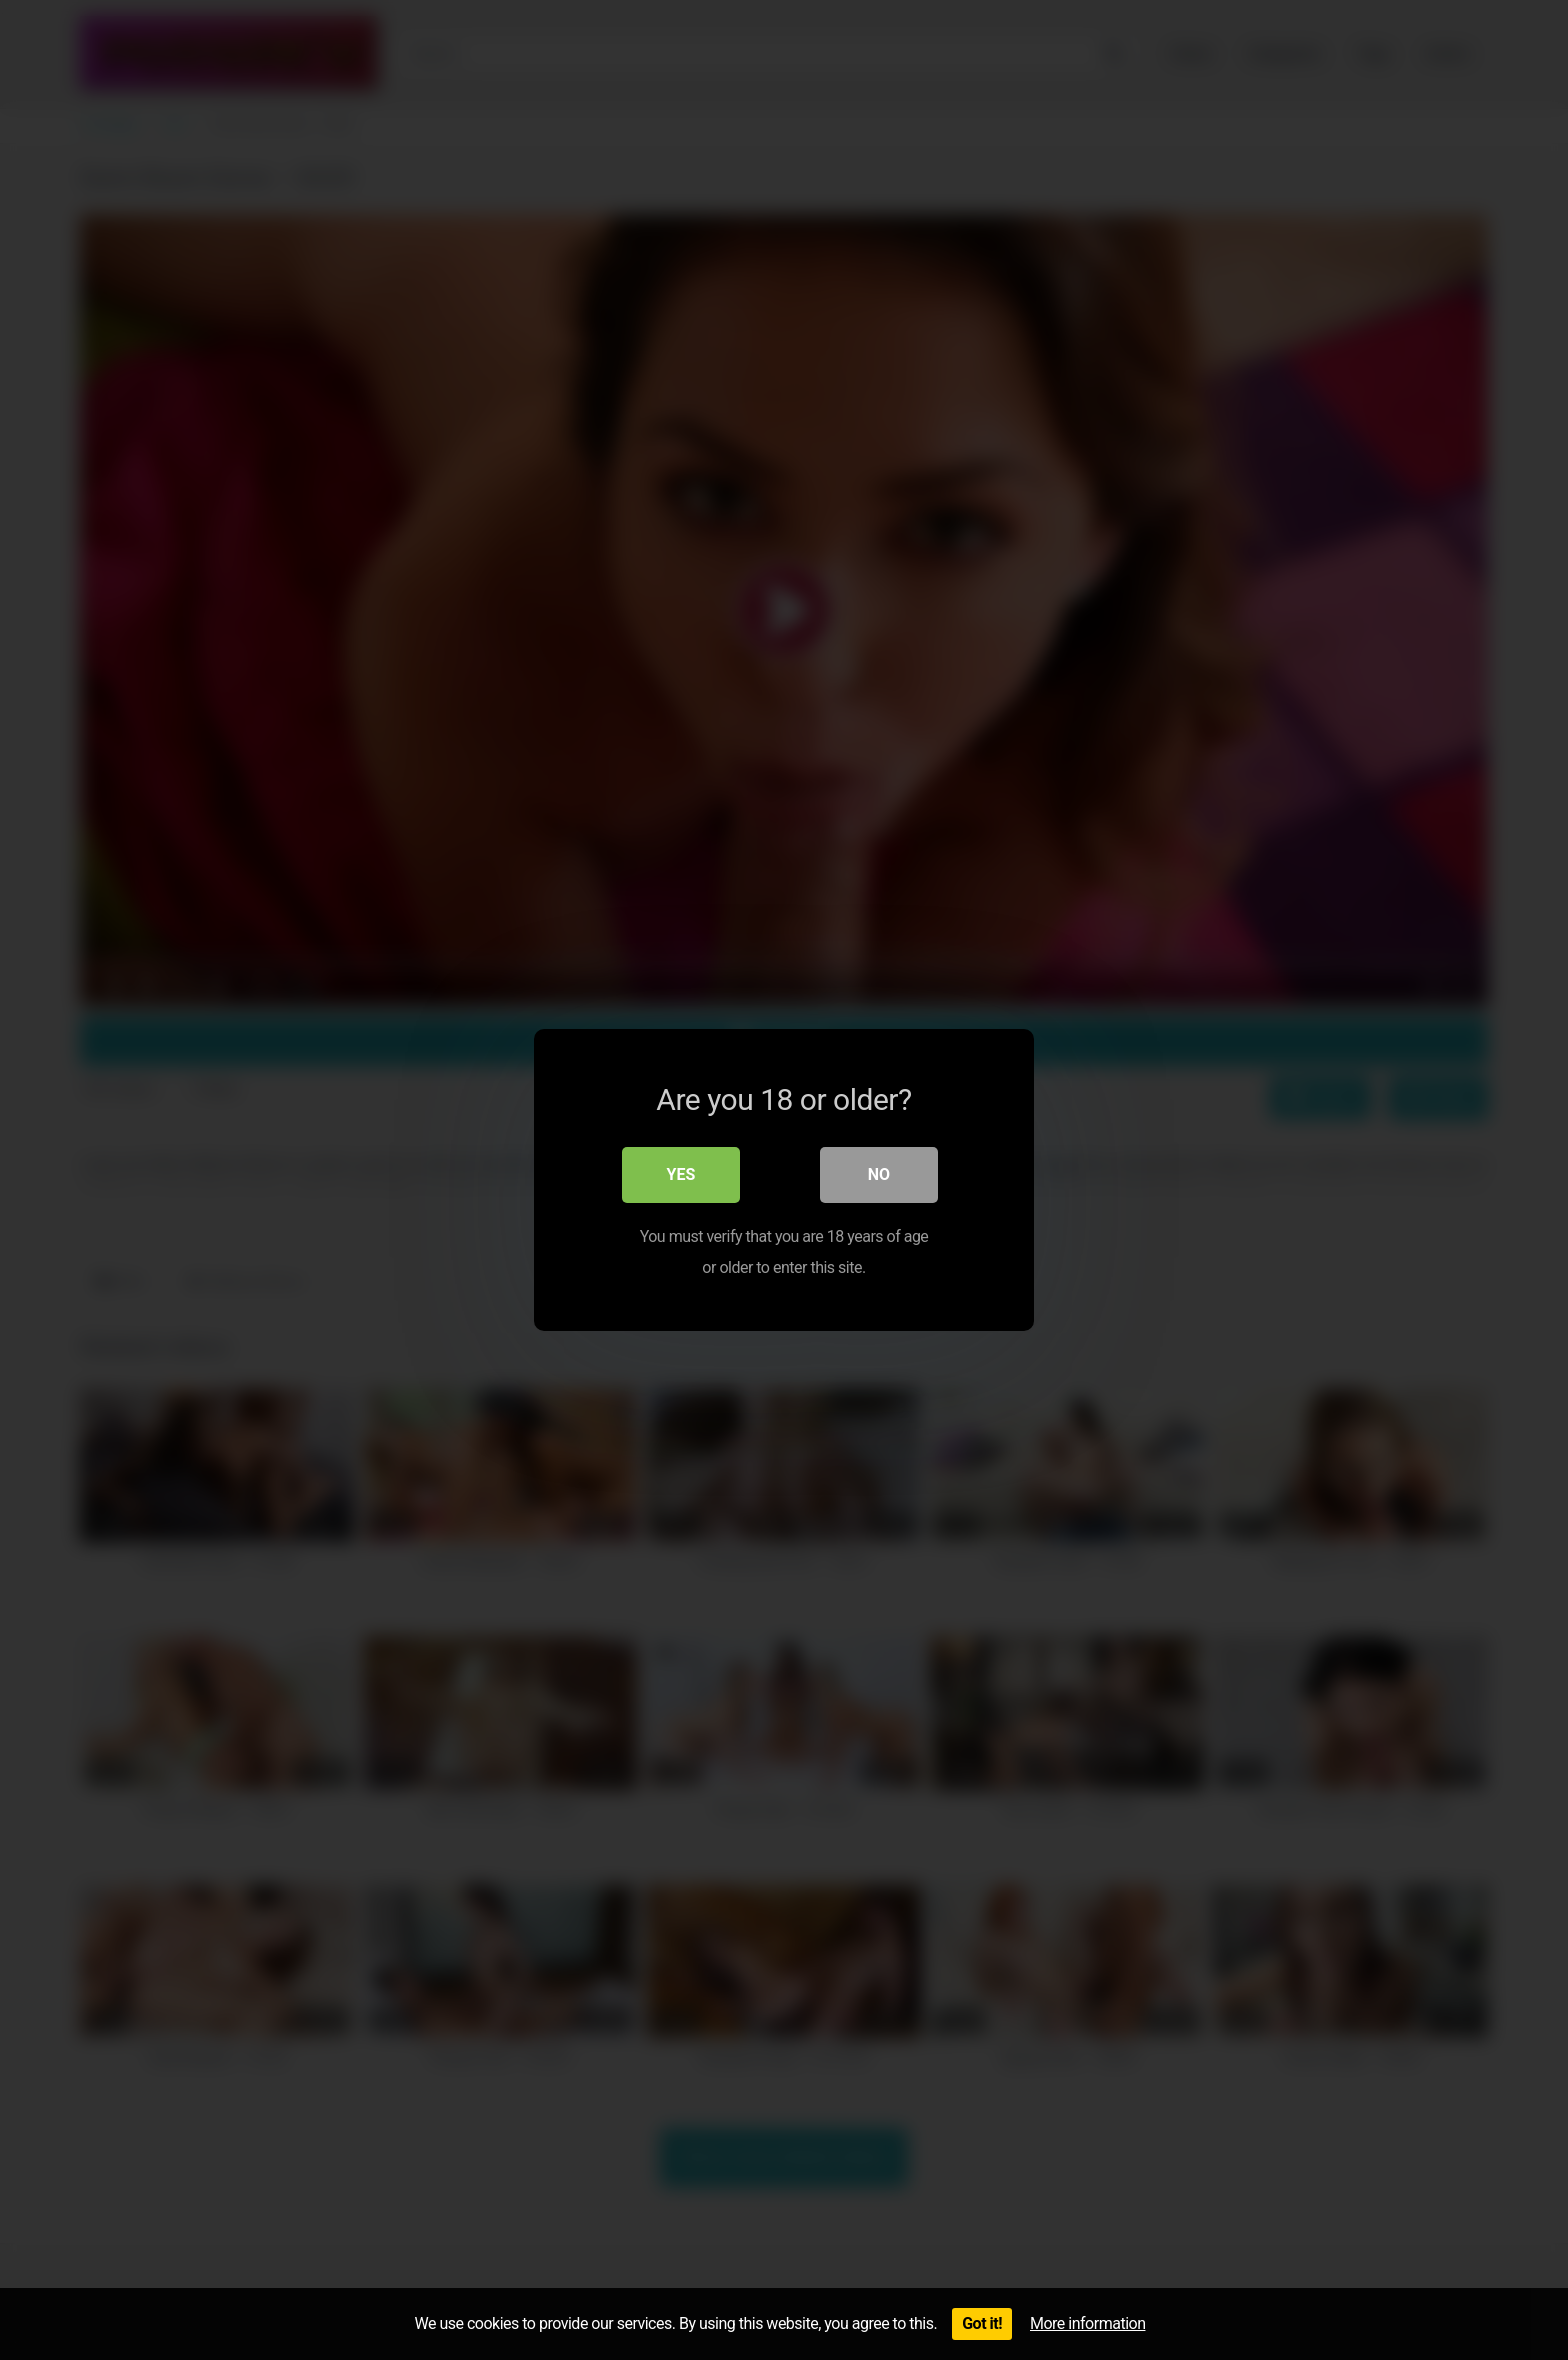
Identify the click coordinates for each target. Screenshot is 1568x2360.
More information (1087, 2323)
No (879, 1174)
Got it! (982, 2323)
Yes (681, 1174)
